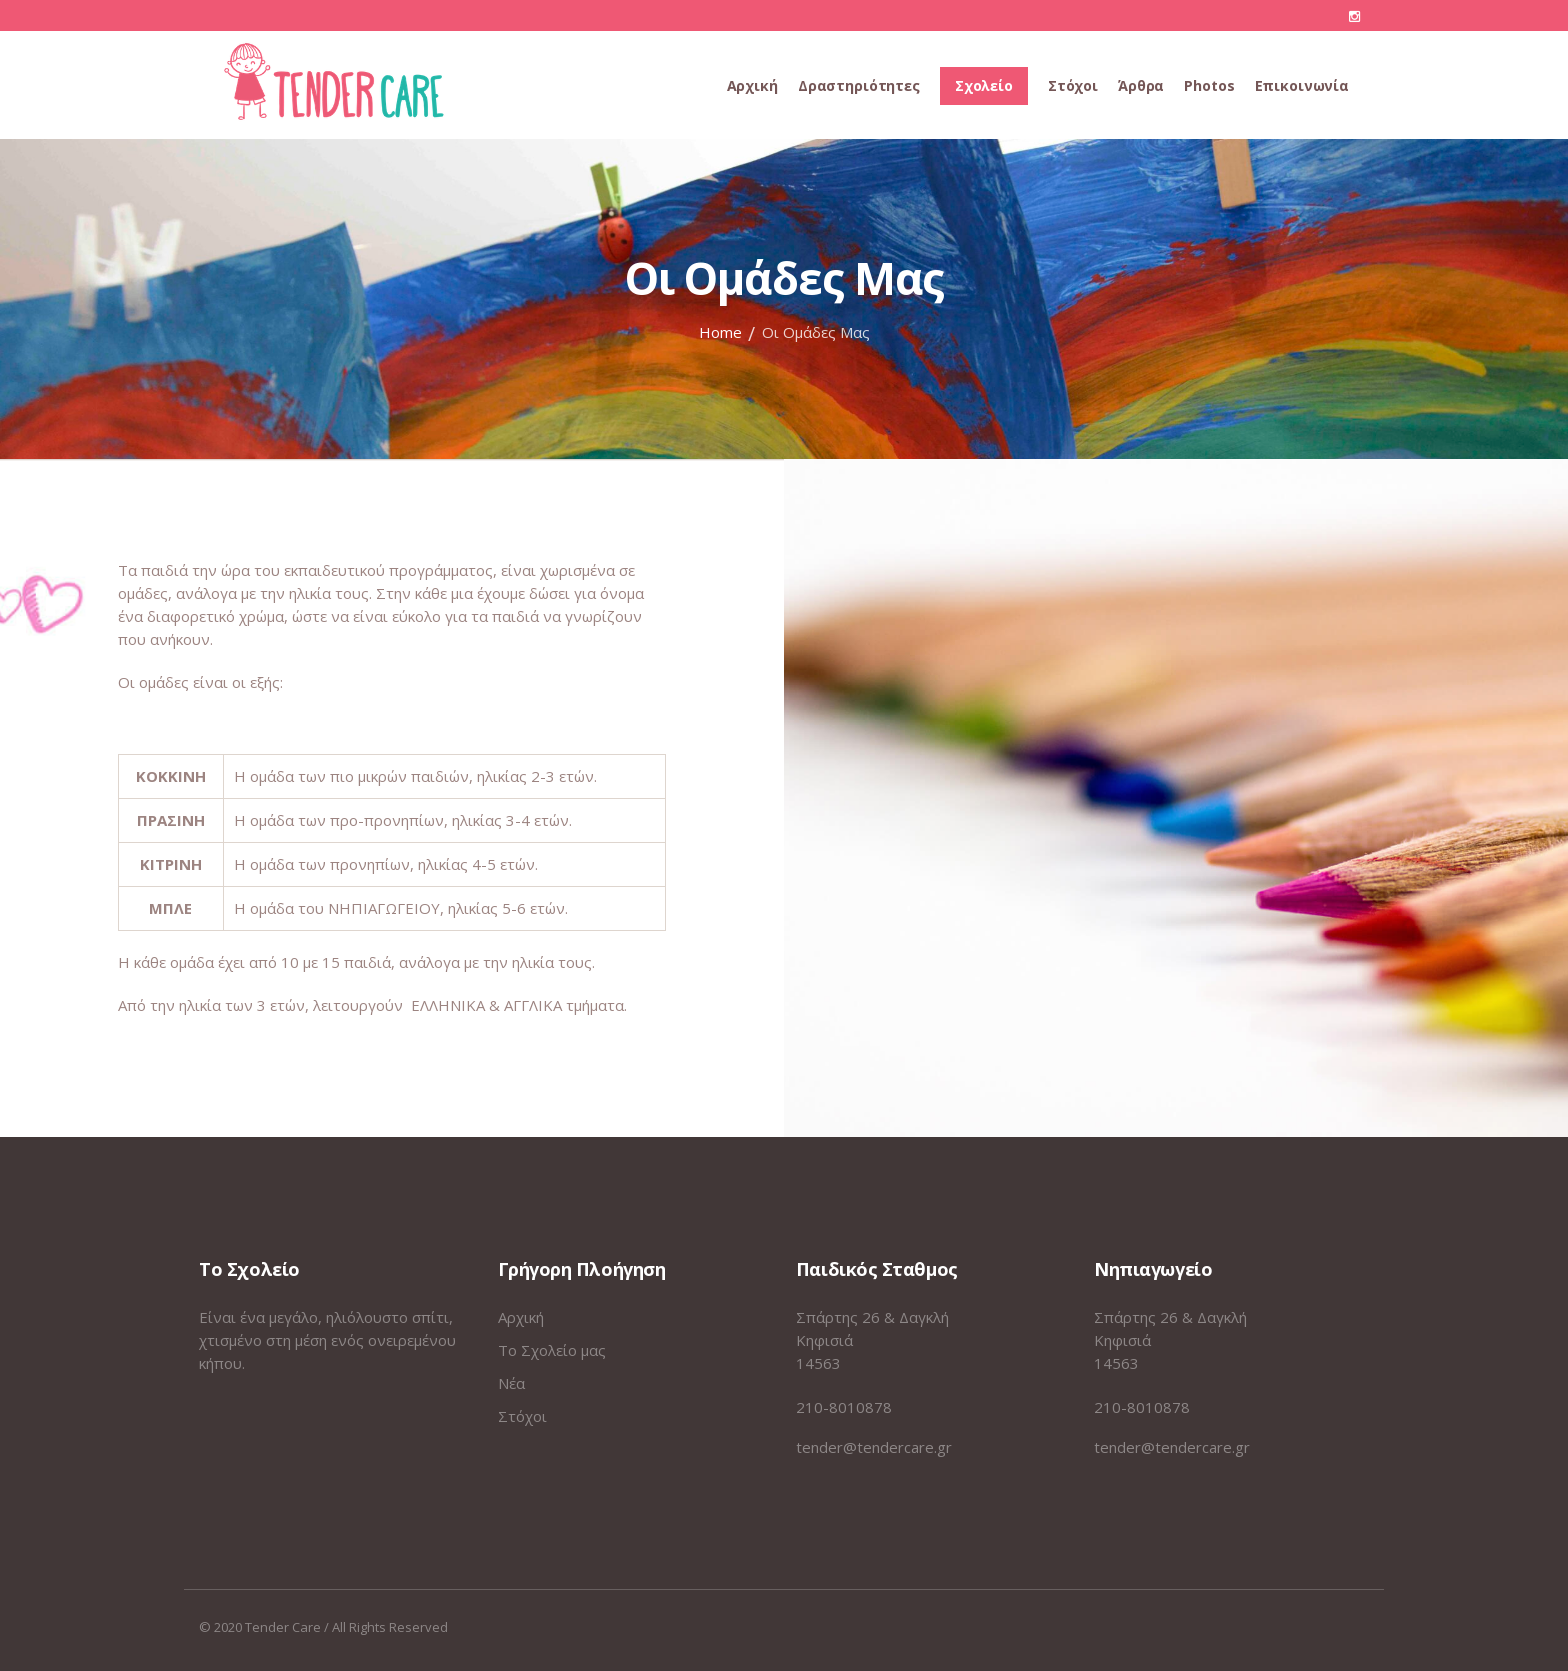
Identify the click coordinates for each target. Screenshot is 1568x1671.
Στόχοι (522, 1416)
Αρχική (521, 1317)
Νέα (511, 1383)
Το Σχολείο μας (552, 1350)
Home (720, 332)
